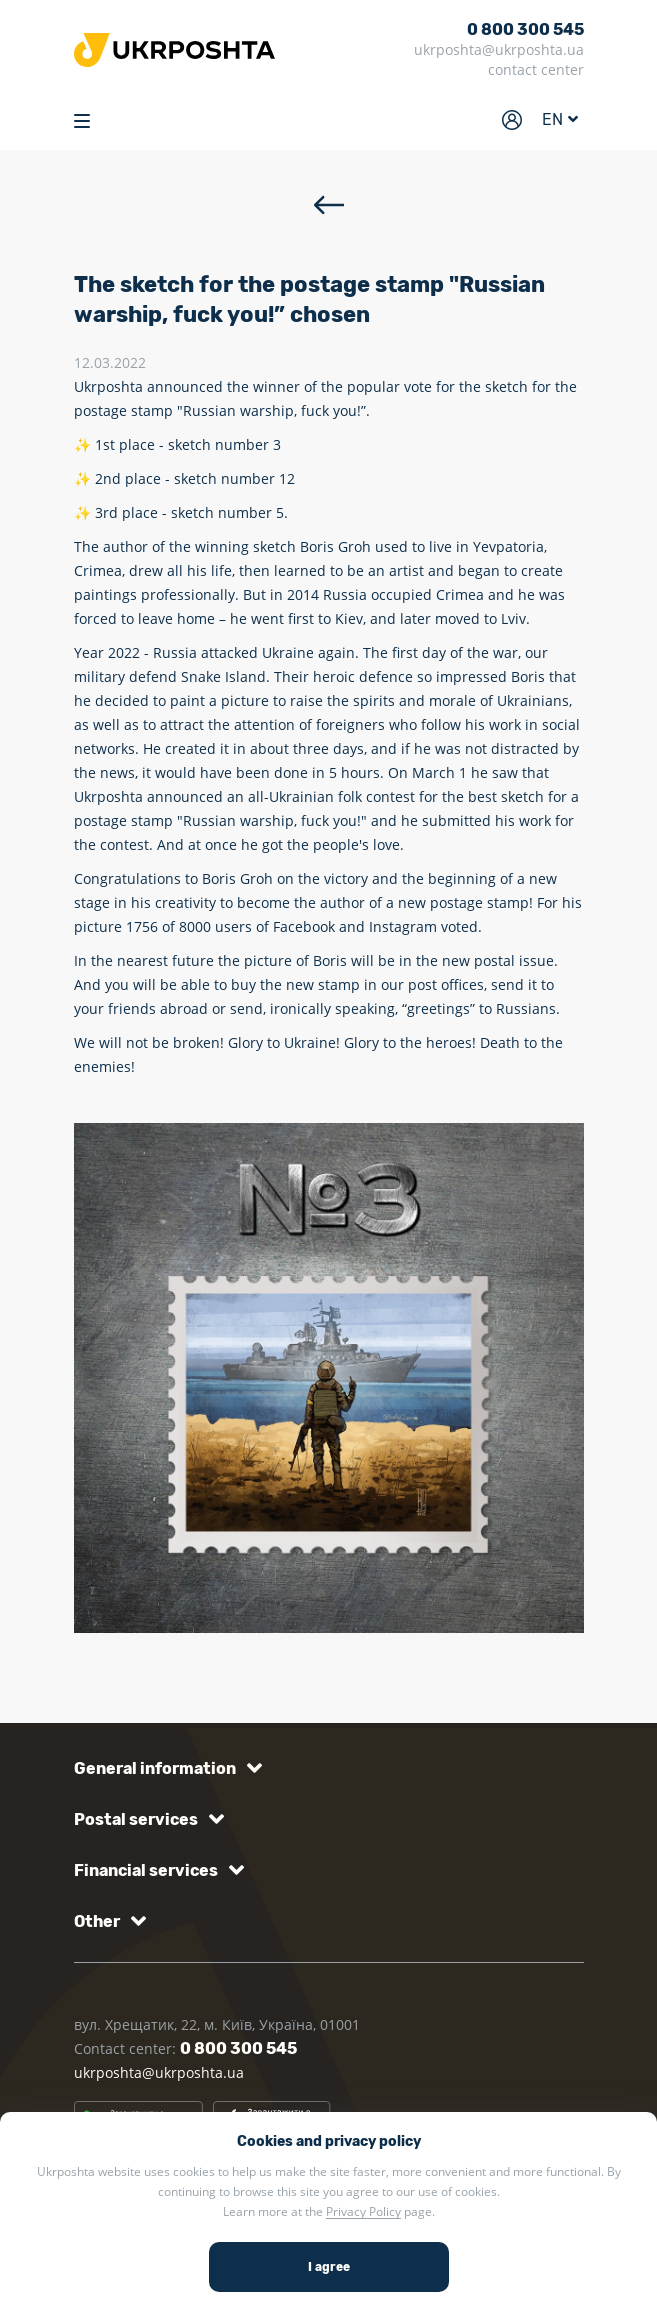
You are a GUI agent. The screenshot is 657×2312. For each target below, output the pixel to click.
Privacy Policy (363, 2211)
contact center (536, 69)
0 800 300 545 (525, 29)
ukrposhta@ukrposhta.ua (499, 49)
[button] (164, 1768)
